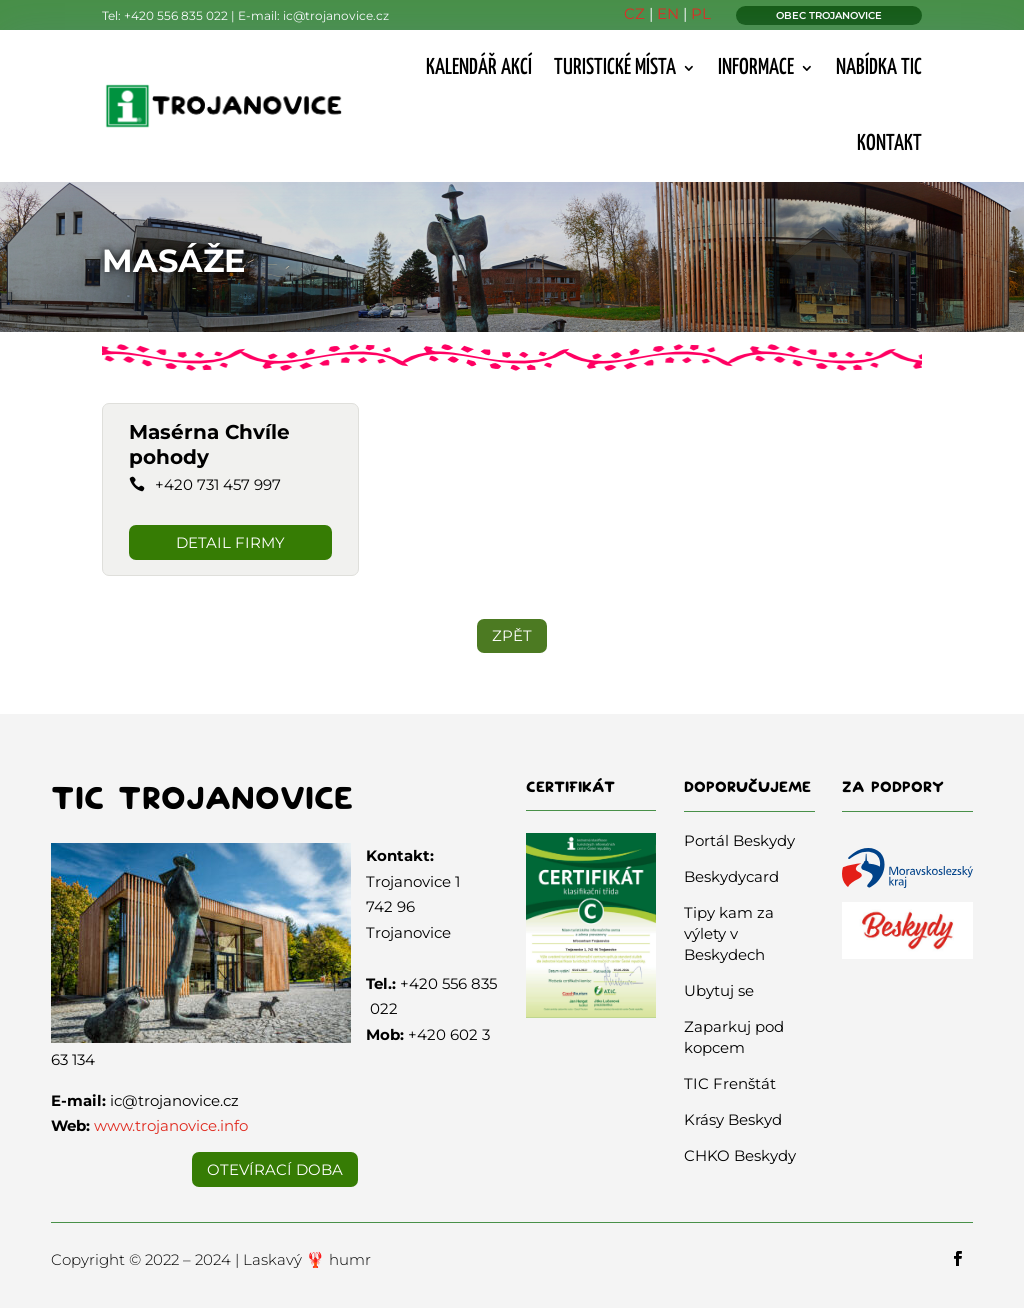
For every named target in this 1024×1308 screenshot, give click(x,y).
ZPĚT (512, 635)
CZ (634, 13)
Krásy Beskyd (733, 1119)
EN (668, 13)
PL (701, 13)
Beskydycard (731, 876)
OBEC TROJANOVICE (829, 15)
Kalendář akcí (479, 68)
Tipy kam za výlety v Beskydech (729, 933)
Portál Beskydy (739, 840)
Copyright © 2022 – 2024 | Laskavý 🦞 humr (211, 1259)
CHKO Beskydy (740, 1155)
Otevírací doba (275, 1169)
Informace (756, 68)
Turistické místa (615, 68)
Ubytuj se (719, 990)
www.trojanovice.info (171, 1125)
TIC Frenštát (730, 1083)
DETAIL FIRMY (230, 542)
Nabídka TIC (879, 68)
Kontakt (889, 144)
